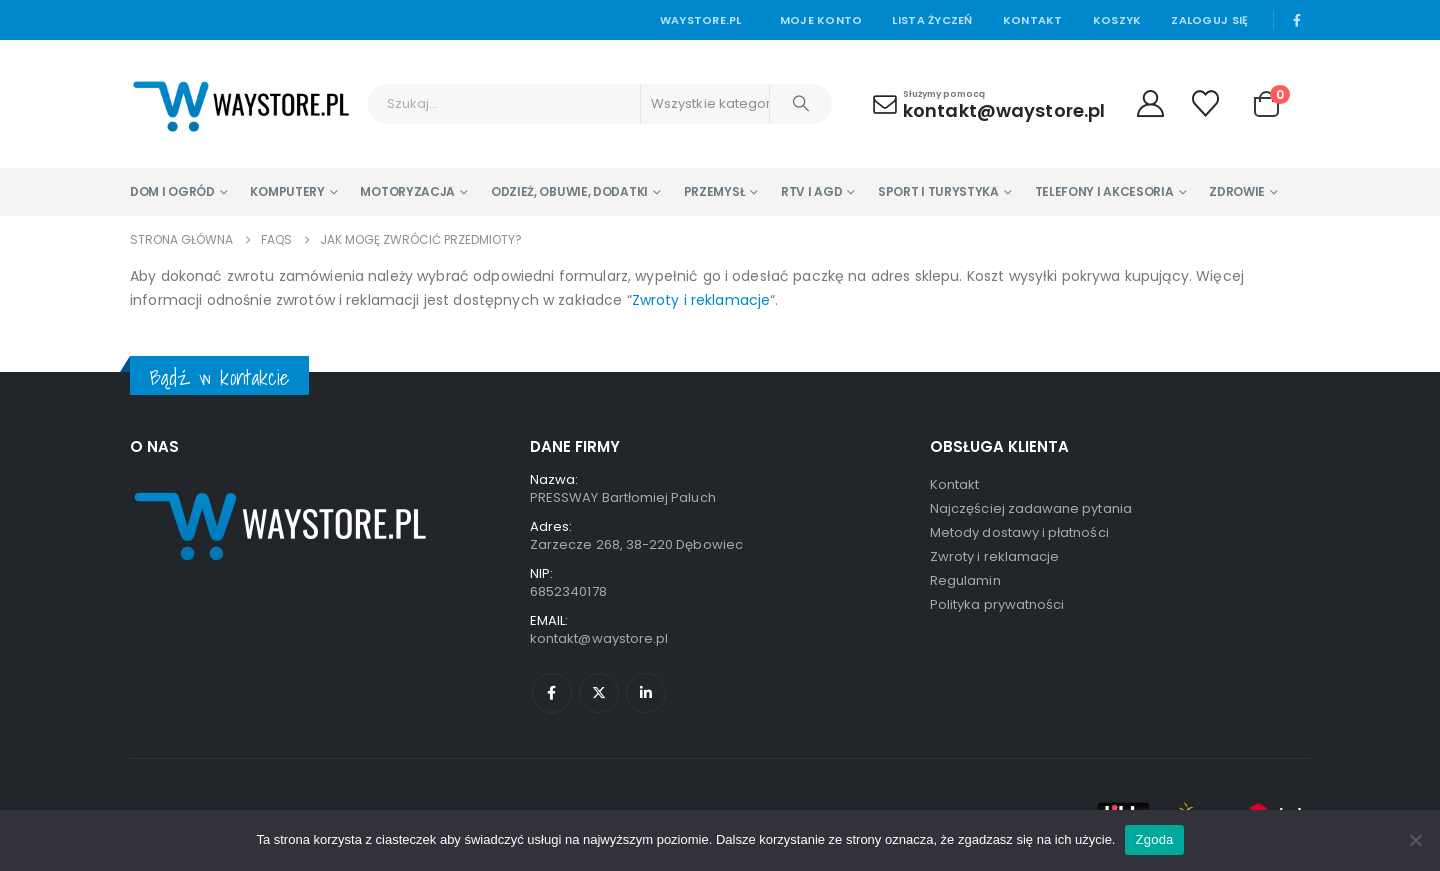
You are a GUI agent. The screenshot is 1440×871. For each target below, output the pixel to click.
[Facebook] (1297, 20)
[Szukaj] (801, 104)
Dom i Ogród (172, 191)
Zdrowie (1237, 191)
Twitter (599, 693)
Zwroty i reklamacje (701, 300)
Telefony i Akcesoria (1104, 191)
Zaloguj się (1209, 20)
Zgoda (1154, 839)
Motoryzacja (407, 191)
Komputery (287, 191)
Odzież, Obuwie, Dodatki (569, 191)
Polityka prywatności (997, 604)
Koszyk (1117, 20)
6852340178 (568, 591)
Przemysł (715, 191)
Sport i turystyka (938, 191)
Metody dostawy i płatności (1019, 532)
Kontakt (1033, 20)
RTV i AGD (811, 191)
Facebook (552, 693)
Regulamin (965, 580)
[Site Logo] (241, 104)
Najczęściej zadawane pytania (1031, 508)
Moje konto (821, 20)
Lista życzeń (932, 20)
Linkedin (646, 693)
